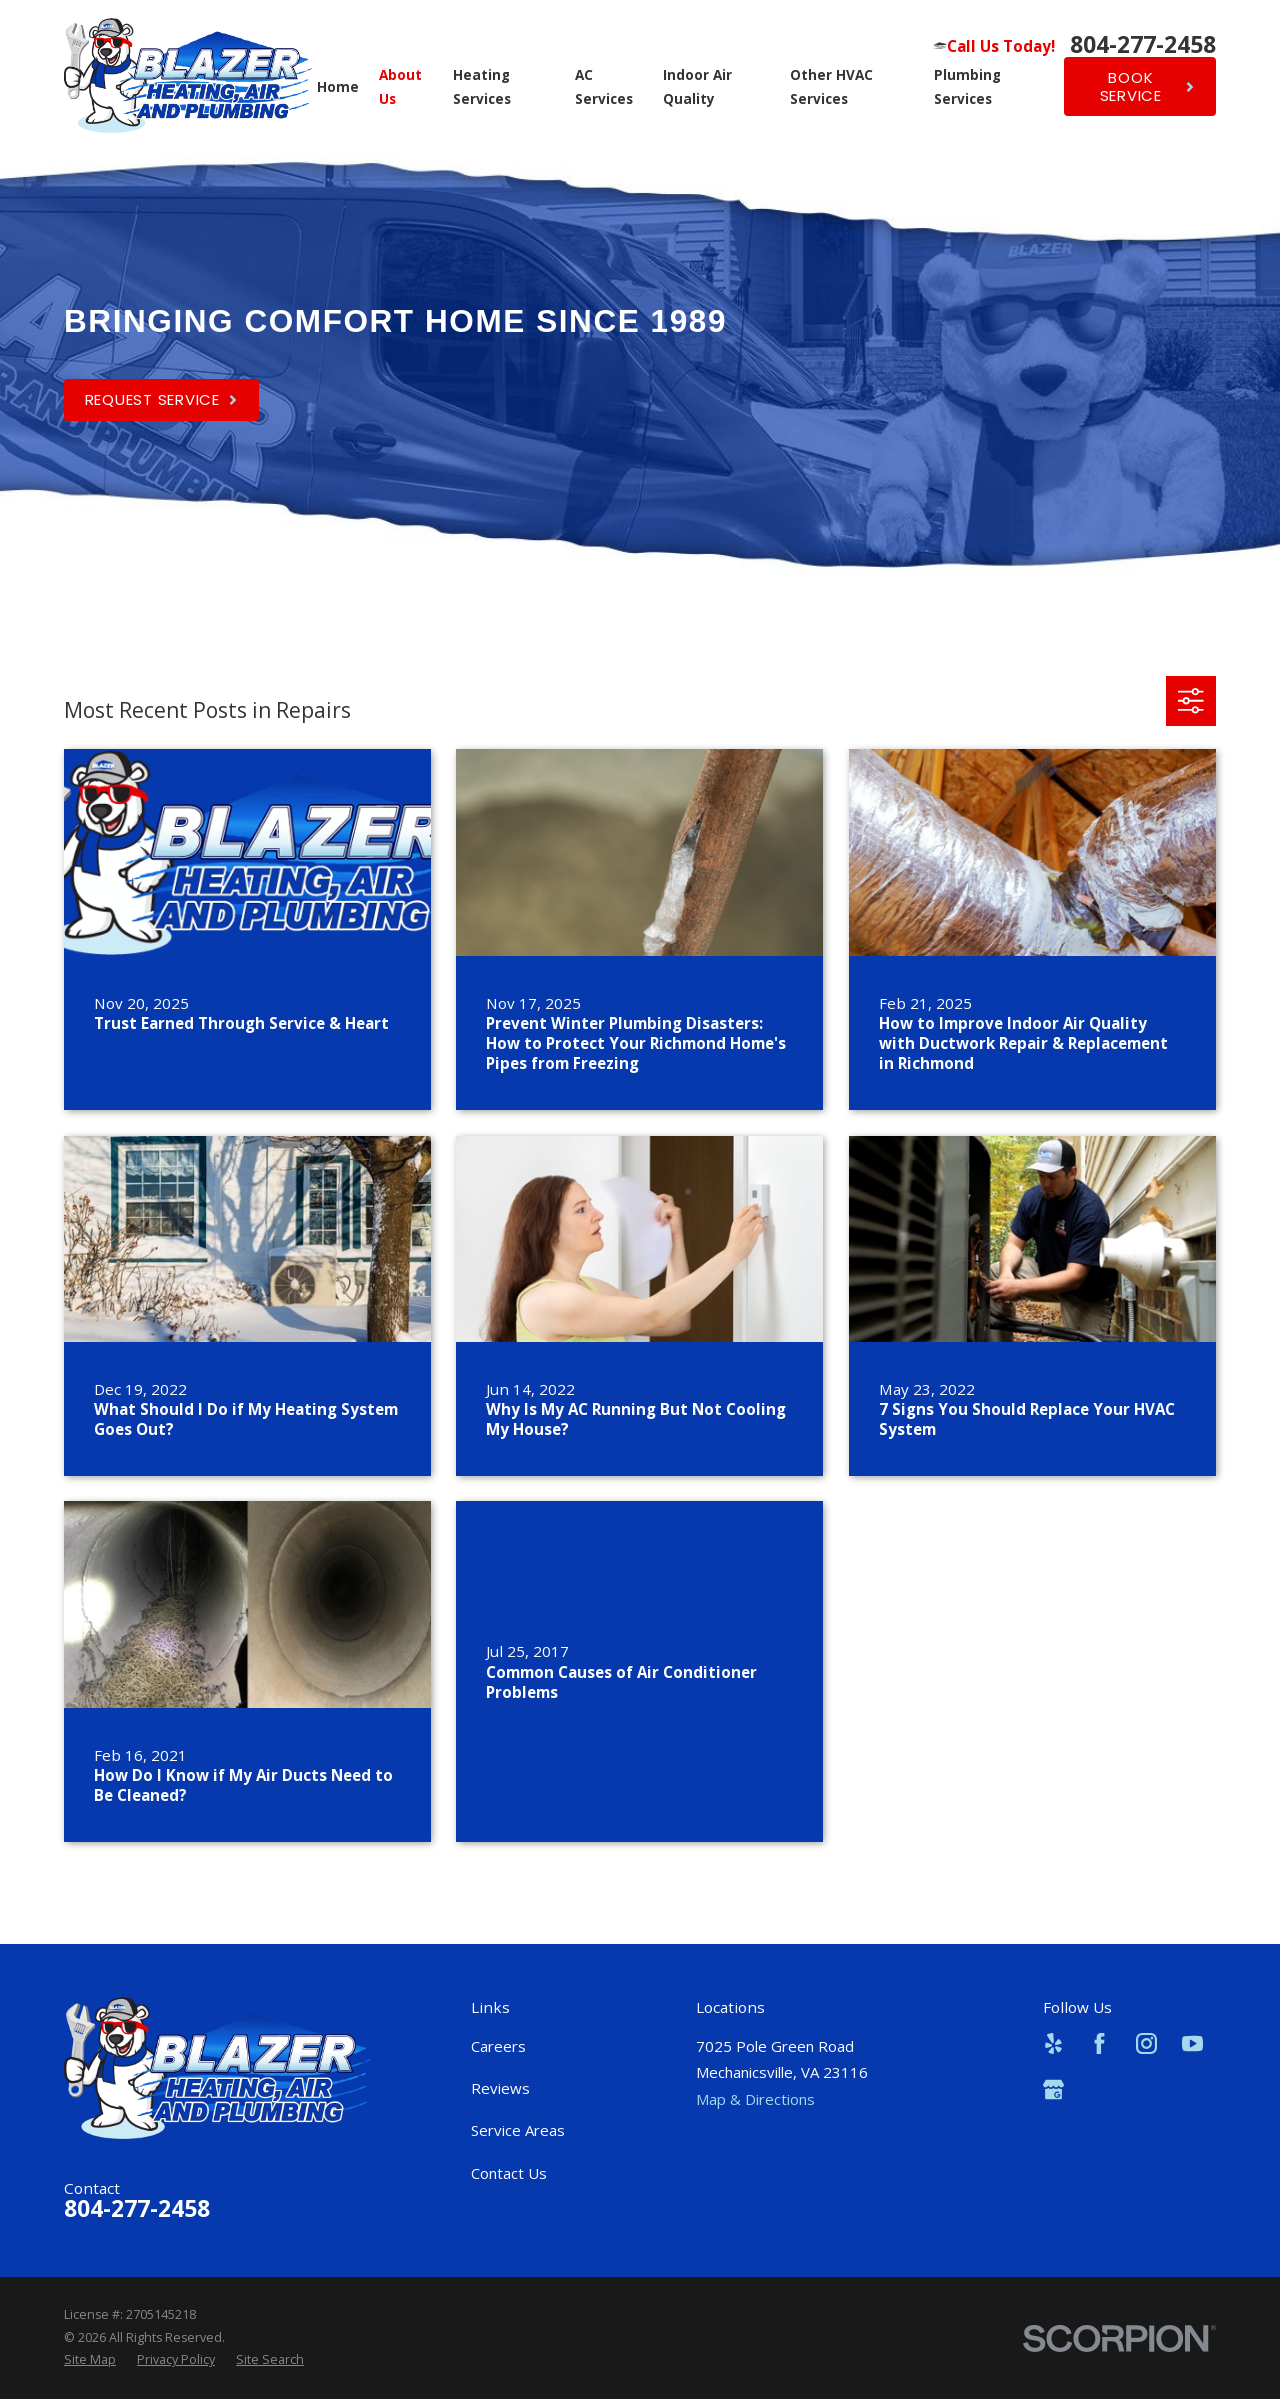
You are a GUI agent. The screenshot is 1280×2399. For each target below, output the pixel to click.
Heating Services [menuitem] (482, 87)
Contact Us (509, 2173)
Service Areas (518, 2130)
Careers (498, 2046)
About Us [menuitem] (400, 87)
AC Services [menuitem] (604, 87)
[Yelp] (1053, 2043)
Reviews (500, 2088)
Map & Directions (755, 2099)
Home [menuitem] (338, 87)
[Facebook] (1099, 2043)
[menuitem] (90, 2360)
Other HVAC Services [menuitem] (831, 87)
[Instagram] (1146, 2043)
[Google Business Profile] (1053, 2089)
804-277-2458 (1143, 45)
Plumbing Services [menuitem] (967, 87)
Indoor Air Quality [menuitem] (697, 87)
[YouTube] (1192, 2043)
